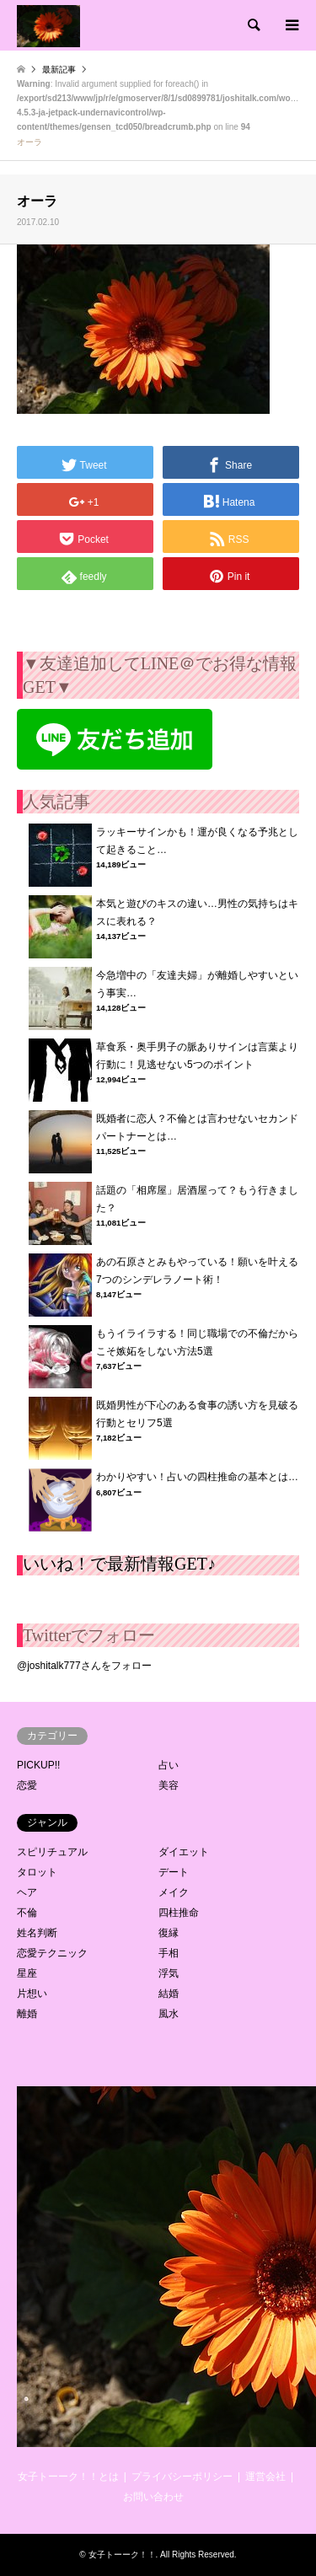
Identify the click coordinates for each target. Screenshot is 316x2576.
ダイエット (183, 1852)
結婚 (168, 1993)
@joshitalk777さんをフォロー (84, 1666)
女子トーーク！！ (122, 2554)
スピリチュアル (52, 1852)
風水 (168, 2014)
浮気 (168, 1973)
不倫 (27, 1913)
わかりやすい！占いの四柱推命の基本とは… (197, 1477)
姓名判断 (37, 1933)
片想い (32, 1993)
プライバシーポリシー (182, 2476)
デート (173, 1872)
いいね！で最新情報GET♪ (119, 1563)
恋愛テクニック (52, 1953)
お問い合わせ (153, 2497)
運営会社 (265, 2476)
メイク (173, 1892)
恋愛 (27, 1785)
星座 (27, 1973)
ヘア (27, 1892)
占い (168, 1765)
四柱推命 (178, 1913)
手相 (168, 1953)
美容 (168, 1785)
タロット (37, 1872)
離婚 (27, 2014)
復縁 (168, 1933)
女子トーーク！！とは (68, 2476)
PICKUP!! (38, 1765)
